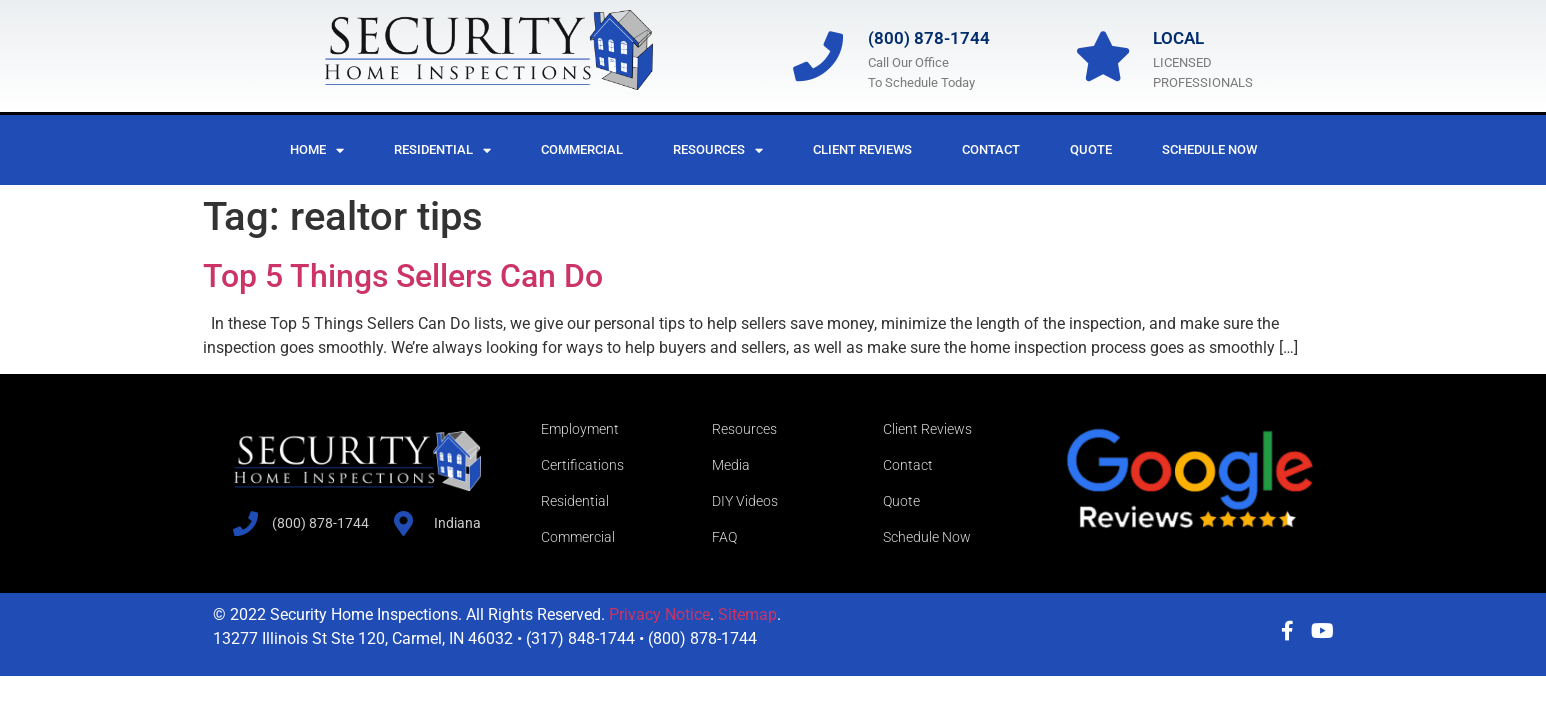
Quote (1091, 149)
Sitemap (747, 614)
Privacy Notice (659, 614)
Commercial (582, 149)
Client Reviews (862, 149)
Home (317, 150)
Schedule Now (1209, 149)
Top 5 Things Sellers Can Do (403, 276)
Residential (442, 150)
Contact (991, 149)
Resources (718, 150)
